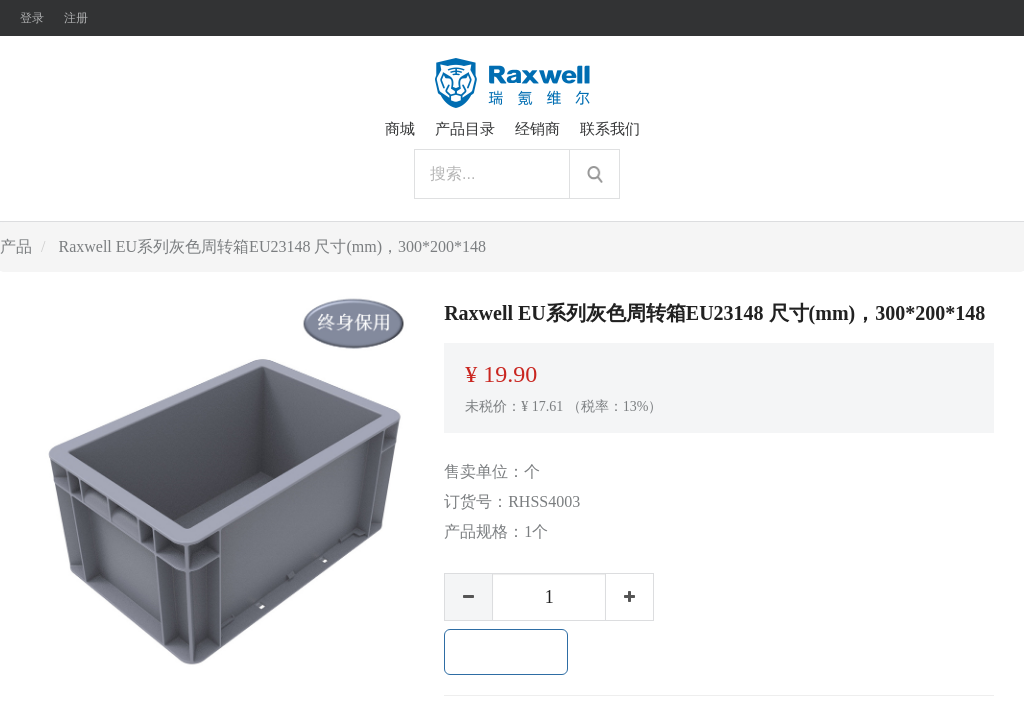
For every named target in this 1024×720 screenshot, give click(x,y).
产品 (16, 246)
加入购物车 (506, 652)
